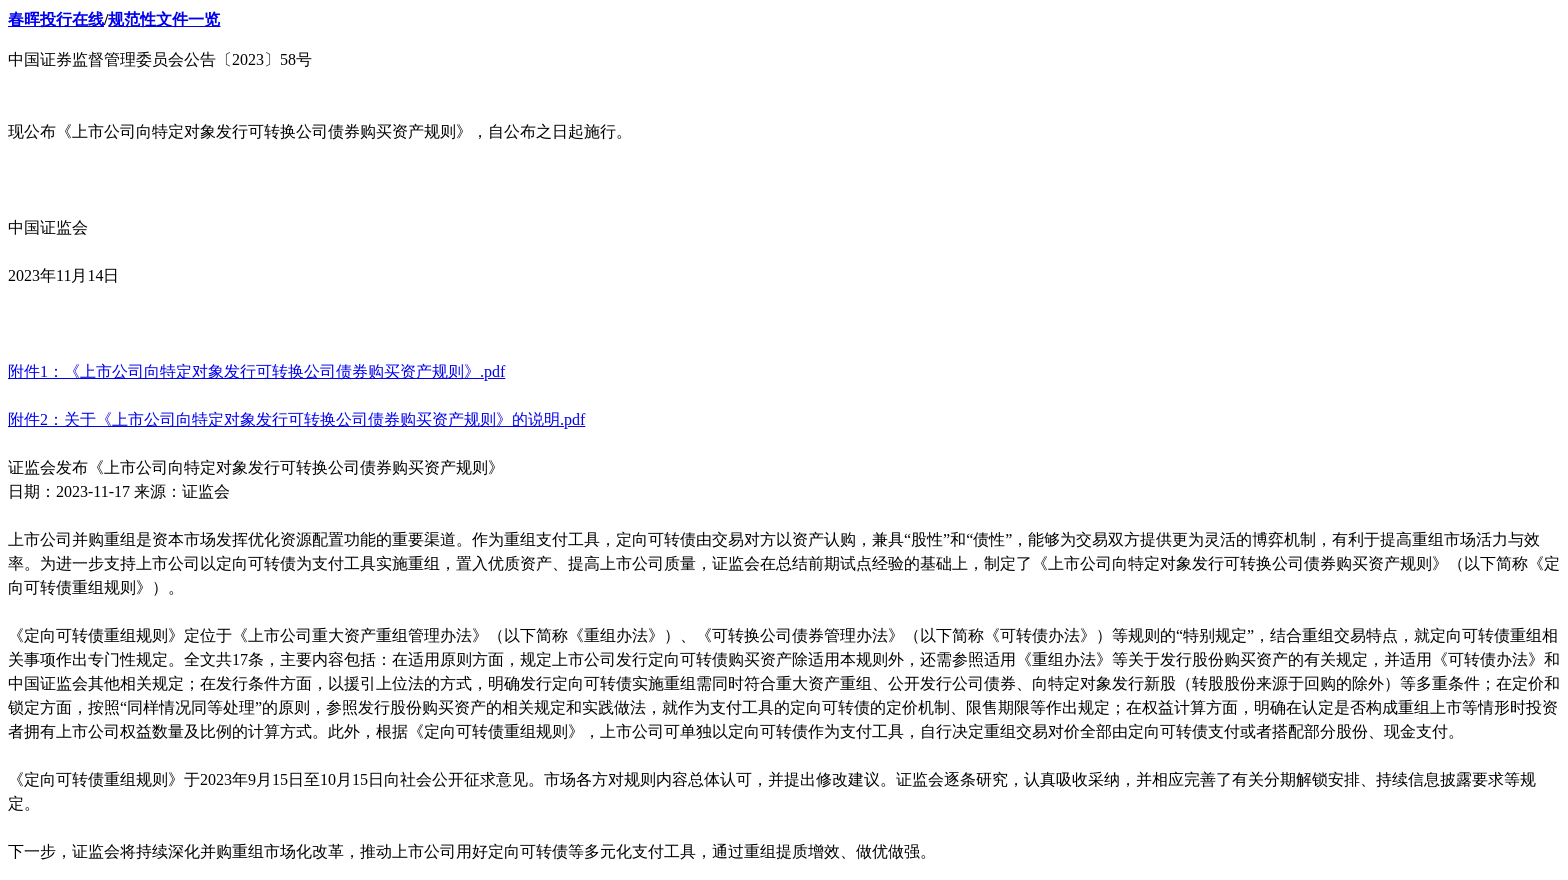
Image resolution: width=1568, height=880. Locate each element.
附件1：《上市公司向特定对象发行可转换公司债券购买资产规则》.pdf (256, 371)
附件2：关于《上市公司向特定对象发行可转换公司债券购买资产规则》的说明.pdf (296, 419)
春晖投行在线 (56, 19)
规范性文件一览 (164, 19)
